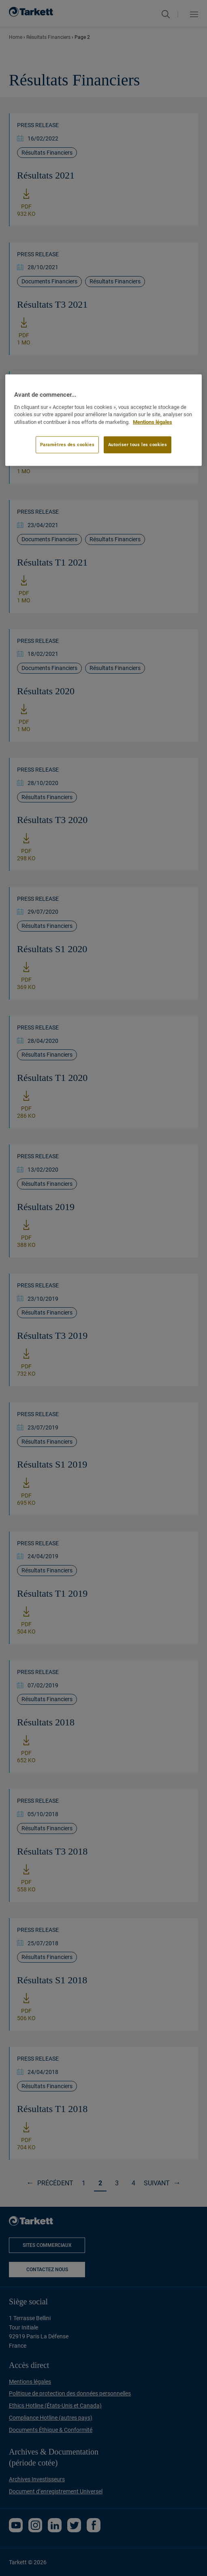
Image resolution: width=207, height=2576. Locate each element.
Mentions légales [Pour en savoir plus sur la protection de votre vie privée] (152, 422)
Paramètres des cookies (67, 444)
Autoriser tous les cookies (137, 444)
